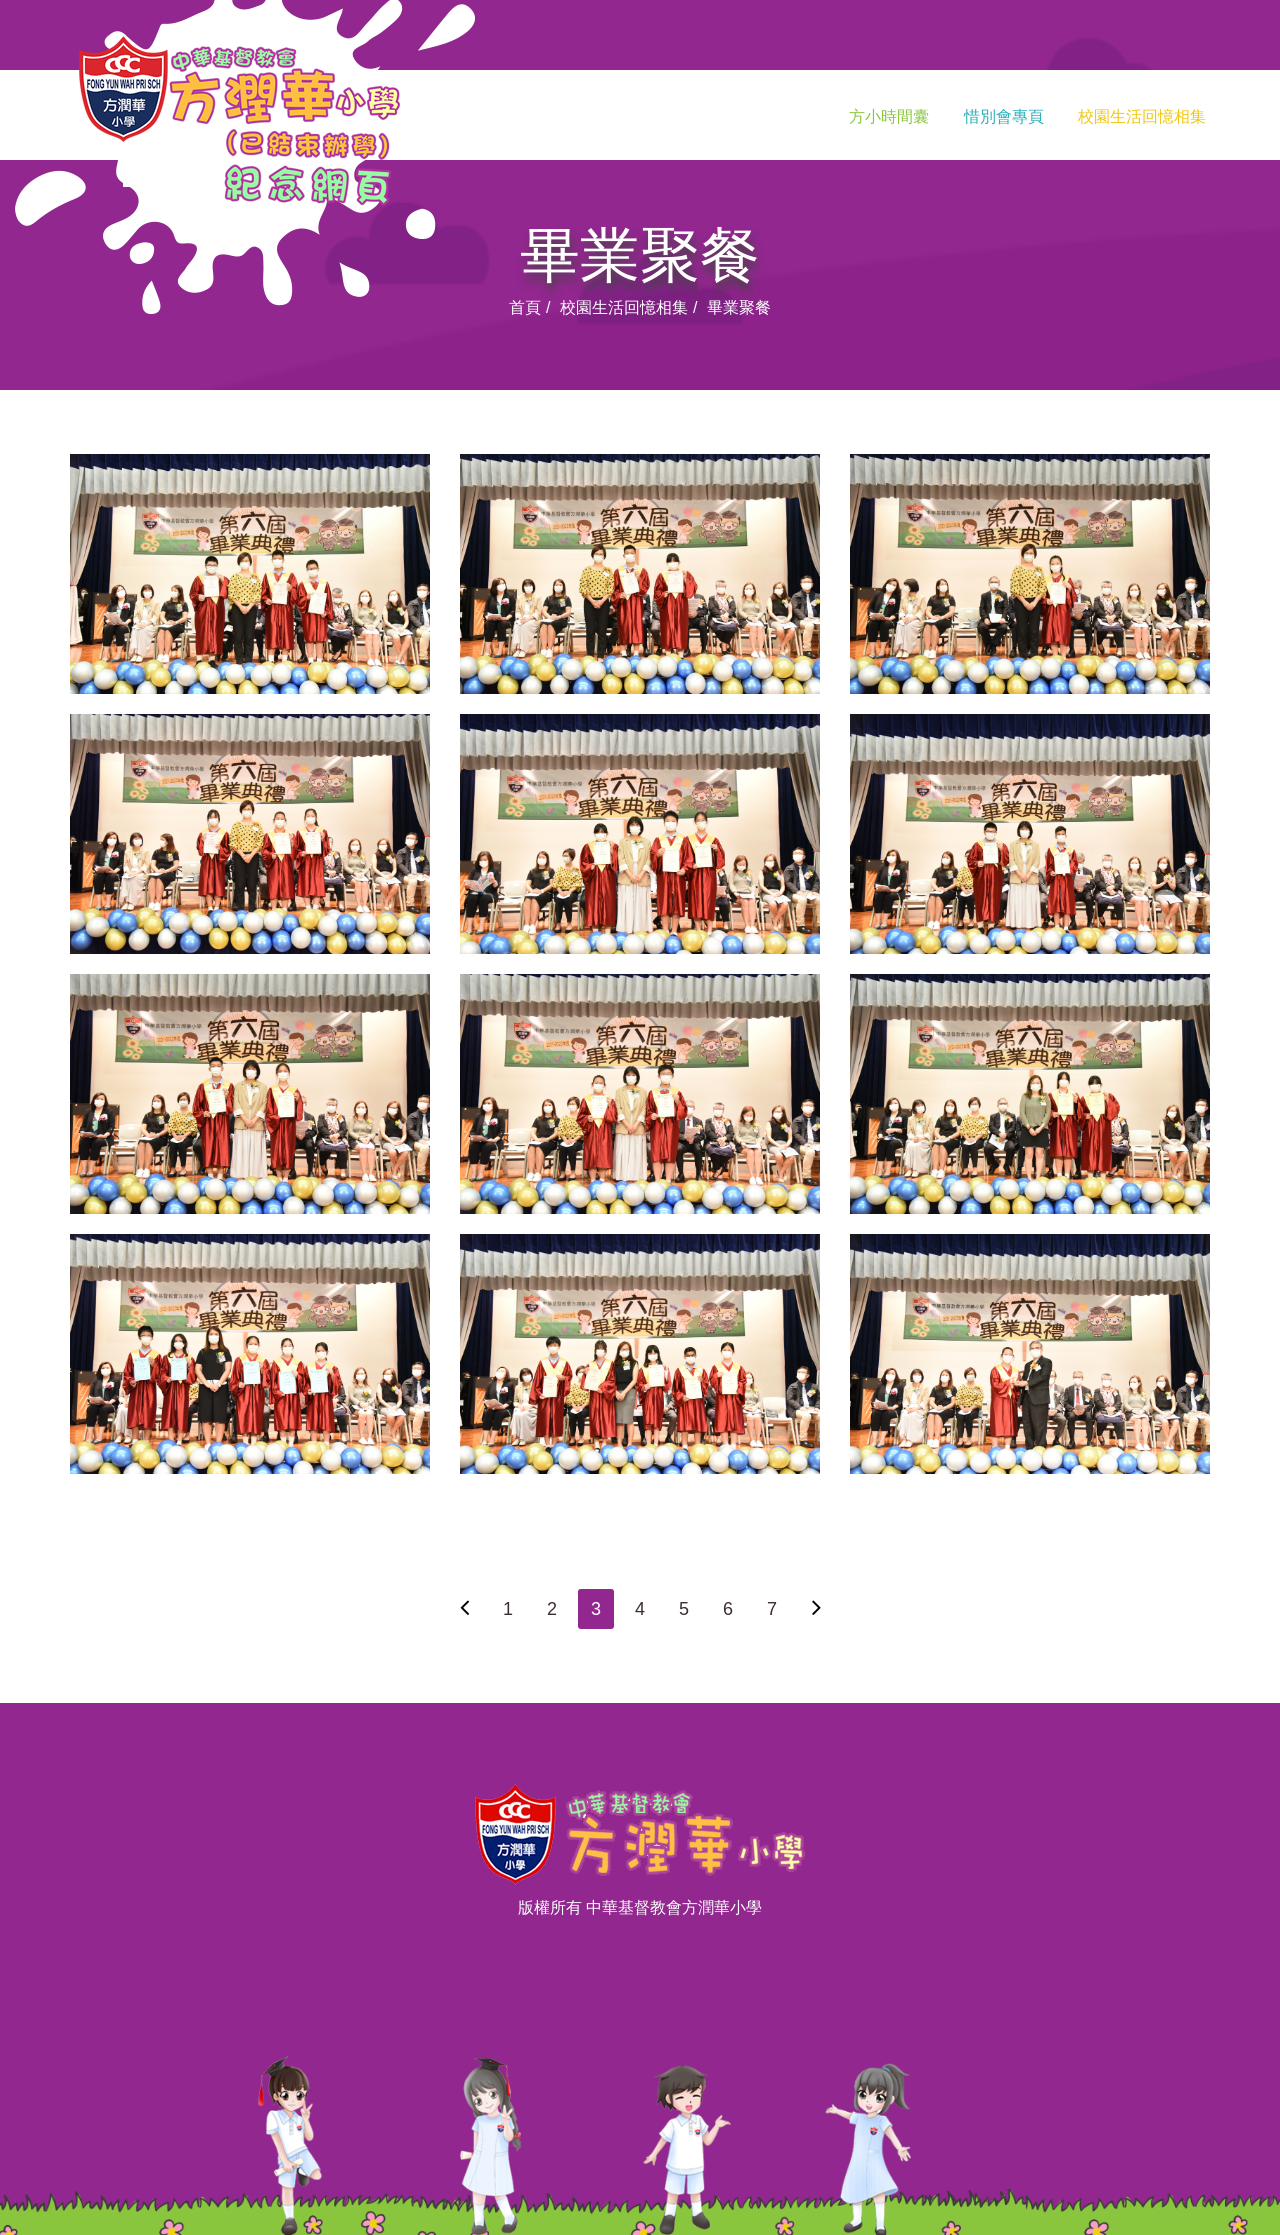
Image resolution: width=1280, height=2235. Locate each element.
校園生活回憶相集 (1142, 116)
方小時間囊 (889, 116)
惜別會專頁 (1004, 116)
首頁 (525, 307)
